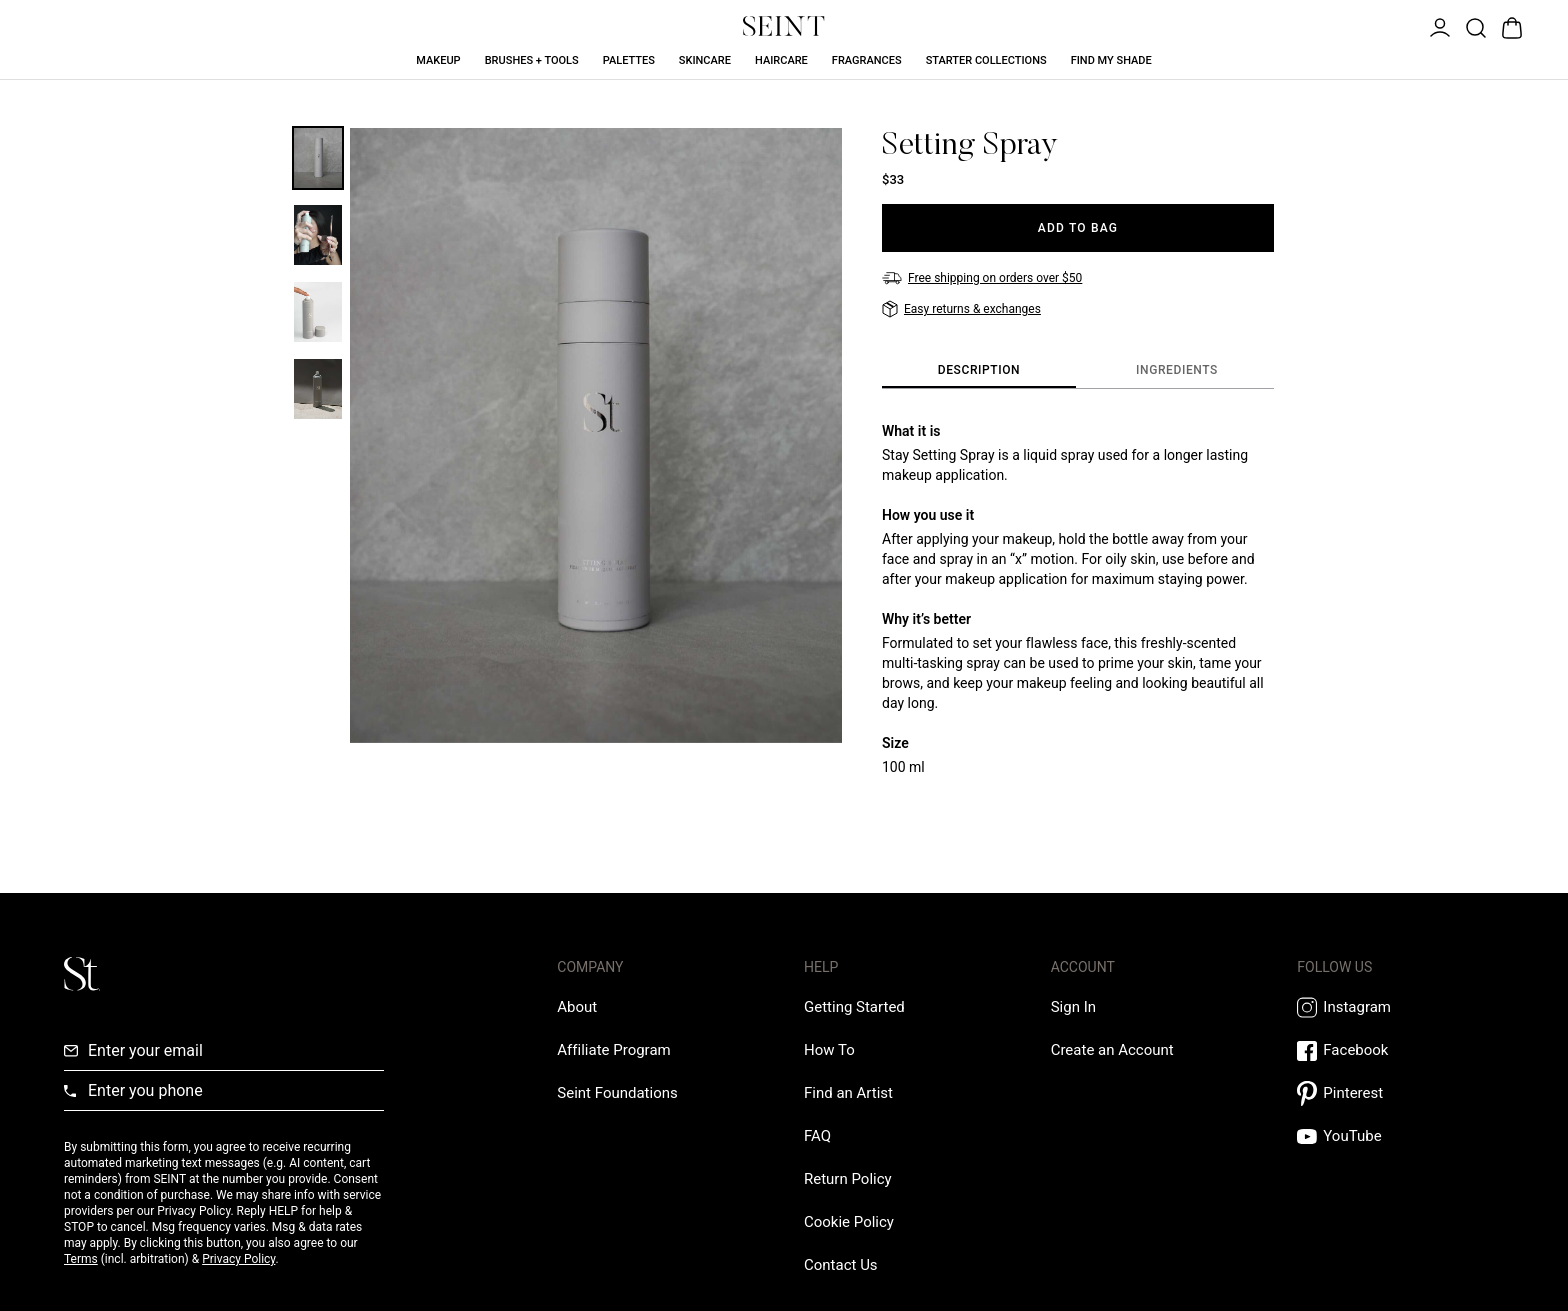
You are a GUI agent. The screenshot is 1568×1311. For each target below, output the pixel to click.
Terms (81, 1259)
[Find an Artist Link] (848, 1093)
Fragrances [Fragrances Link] (867, 60)
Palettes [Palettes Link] (629, 60)
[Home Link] (784, 26)
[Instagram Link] (1400, 1007)
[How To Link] (829, 1050)
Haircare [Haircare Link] (781, 60)
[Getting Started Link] (854, 1007)
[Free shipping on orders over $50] (982, 278)
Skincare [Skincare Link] (705, 60)
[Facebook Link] (1400, 1050)
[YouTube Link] (1400, 1136)
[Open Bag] (1510, 26)
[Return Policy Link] (848, 1179)
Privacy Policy (238, 1259)
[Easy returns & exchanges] (961, 309)
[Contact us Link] (841, 1265)
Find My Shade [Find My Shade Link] (1111, 60)
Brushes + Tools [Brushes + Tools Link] (532, 60)
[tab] (979, 371)
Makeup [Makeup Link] (438, 60)
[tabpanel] (1078, 599)
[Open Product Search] (1474, 26)
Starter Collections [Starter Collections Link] (986, 60)
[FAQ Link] (817, 1136)
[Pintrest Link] (1400, 1093)
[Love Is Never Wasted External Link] (617, 1093)
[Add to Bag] (1078, 228)
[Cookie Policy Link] (849, 1222)
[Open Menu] (1438, 26)
